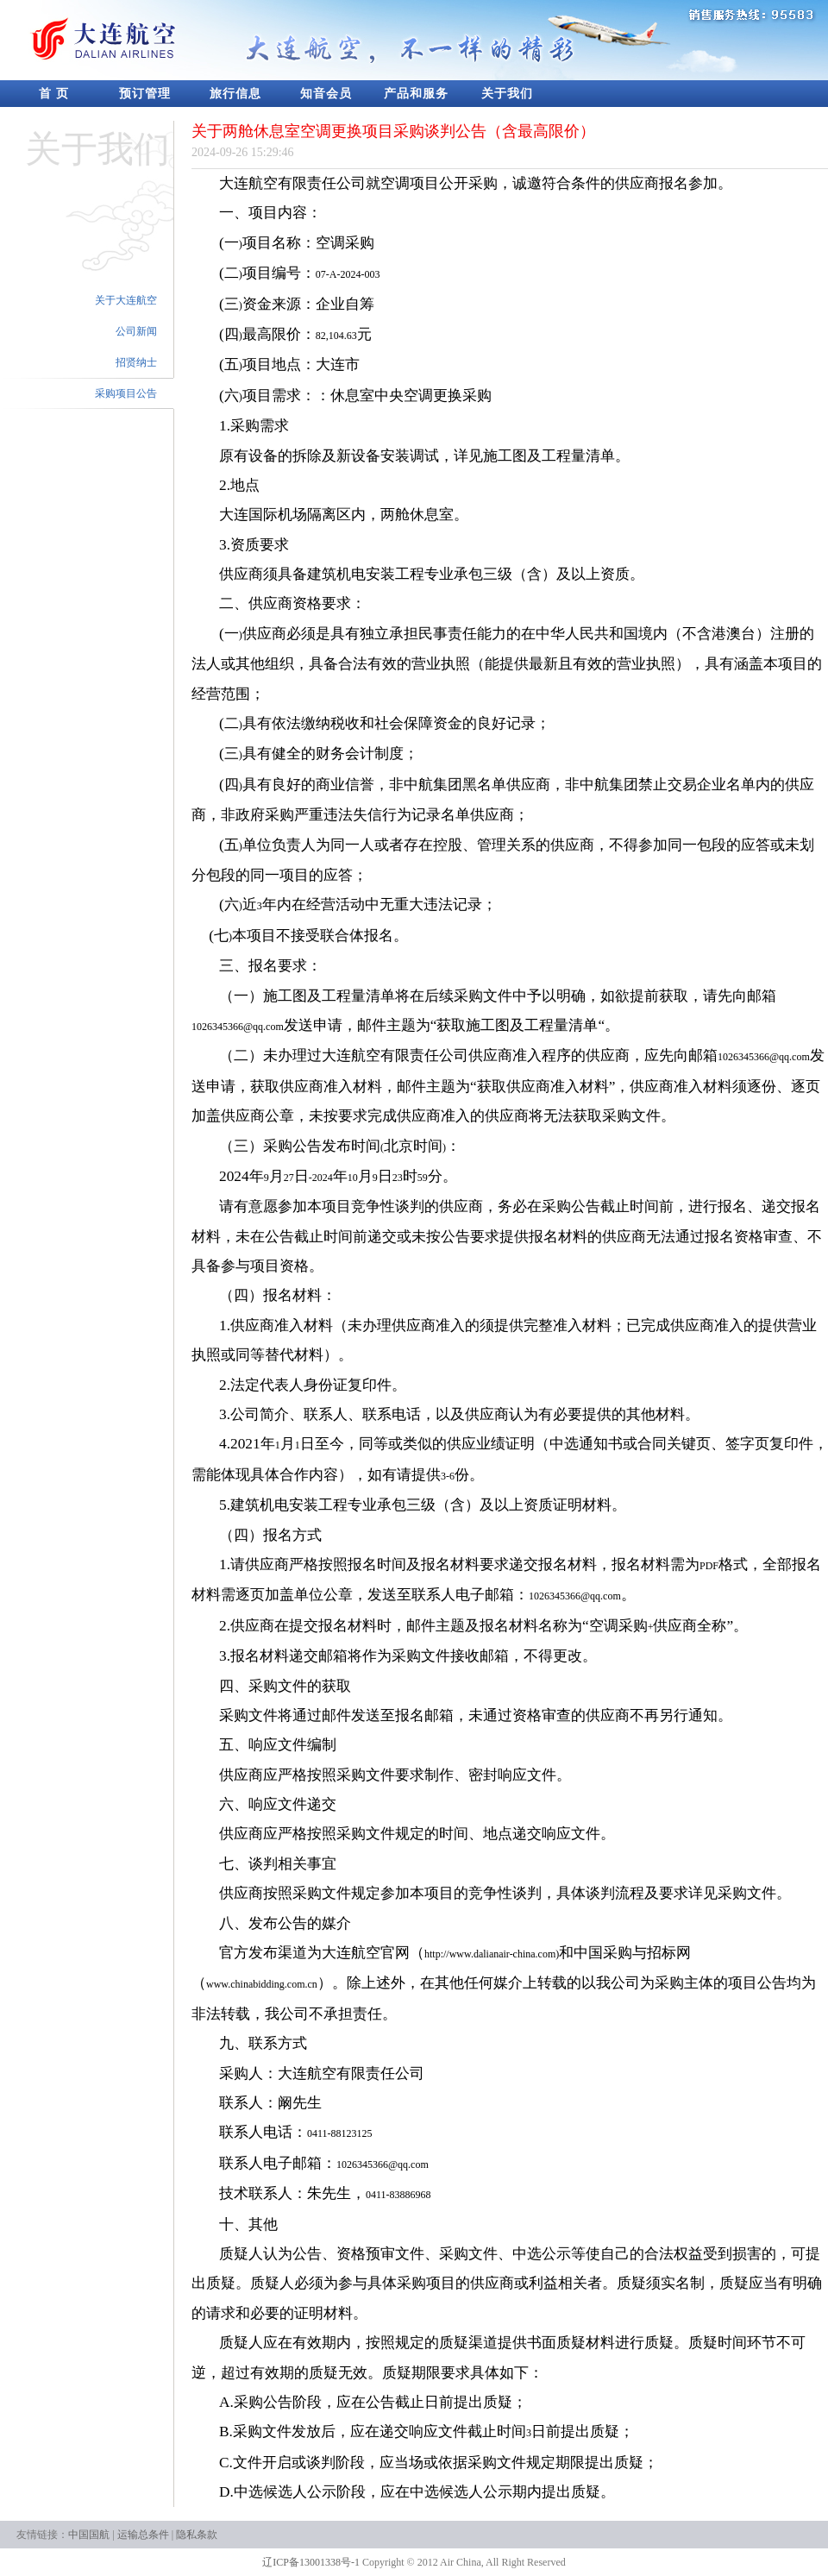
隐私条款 (196, 2535)
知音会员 (326, 93)
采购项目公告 (126, 393)
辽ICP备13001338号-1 (311, 2562)
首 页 (54, 93)
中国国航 (89, 2535)
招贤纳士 (136, 362)
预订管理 (145, 93)
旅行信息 (235, 93)
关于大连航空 (126, 300)
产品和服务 (416, 93)
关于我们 (507, 93)
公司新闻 (136, 331)
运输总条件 (143, 2535)
